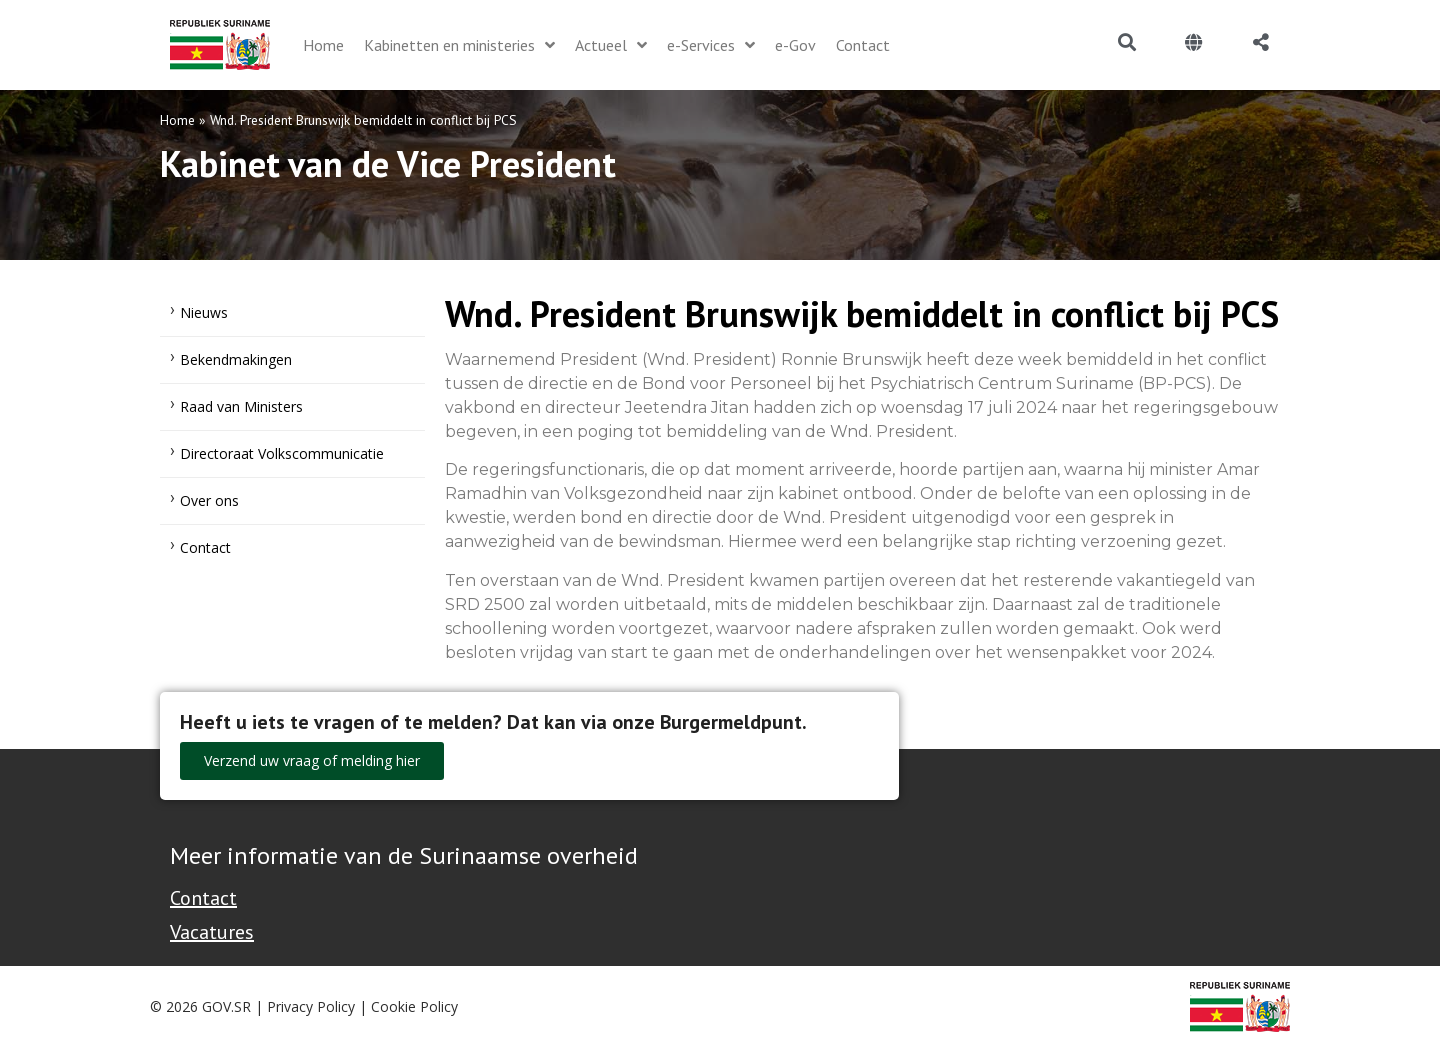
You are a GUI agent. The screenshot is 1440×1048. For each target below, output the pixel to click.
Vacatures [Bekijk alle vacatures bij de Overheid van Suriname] (212, 932)
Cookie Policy (414, 1006)
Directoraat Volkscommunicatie (282, 453)
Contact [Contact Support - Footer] (203, 898)
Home (177, 120)
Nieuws (204, 312)
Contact (205, 547)
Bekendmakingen (236, 359)
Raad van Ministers (241, 406)
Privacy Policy (311, 1006)
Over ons (209, 500)
